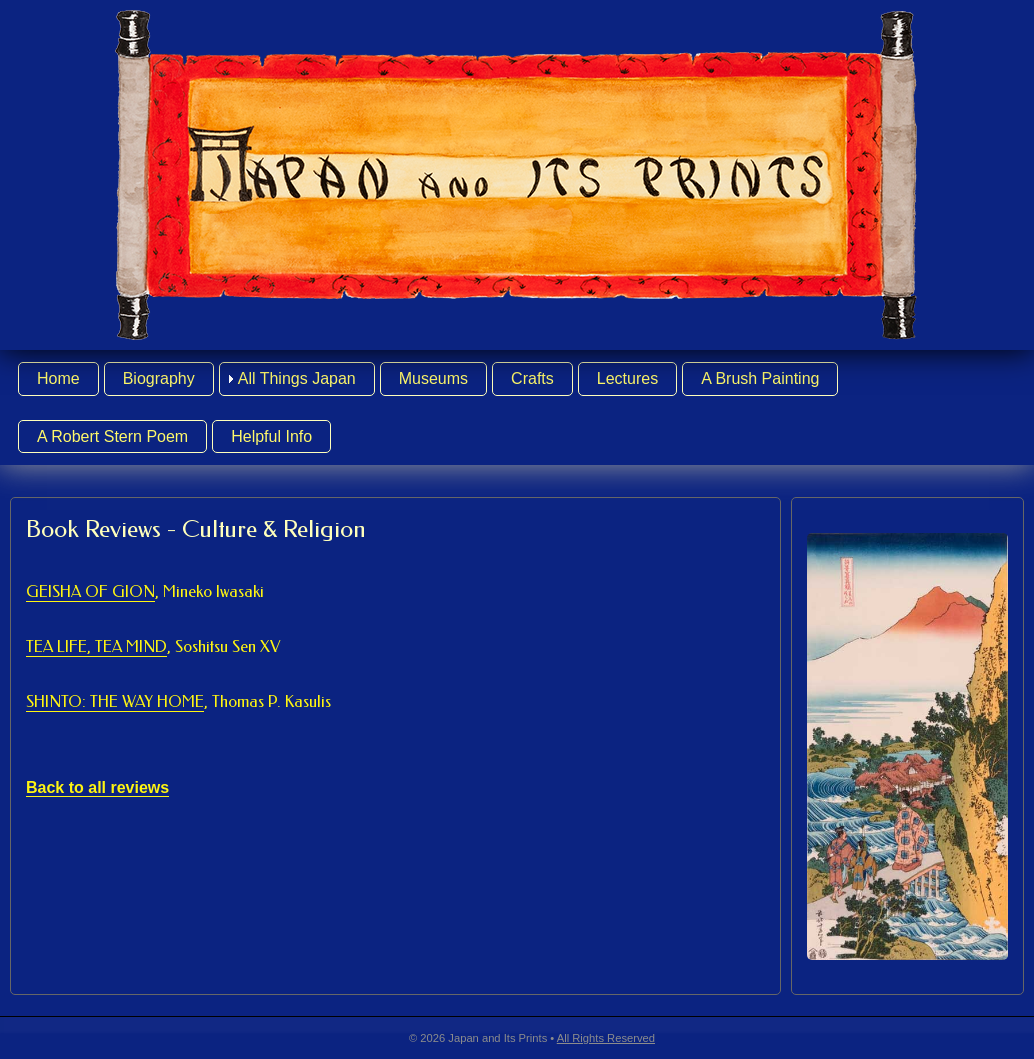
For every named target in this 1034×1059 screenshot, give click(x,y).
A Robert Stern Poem (112, 436)
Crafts (532, 378)
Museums (433, 378)
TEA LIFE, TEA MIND (153, 647)
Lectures (627, 378)
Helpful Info (271, 436)
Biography (159, 378)
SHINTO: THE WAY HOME (178, 702)
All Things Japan (297, 378)
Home (58, 378)
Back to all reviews (97, 787)
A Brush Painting (760, 378)
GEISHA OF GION (145, 592)
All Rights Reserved (606, 1038)
